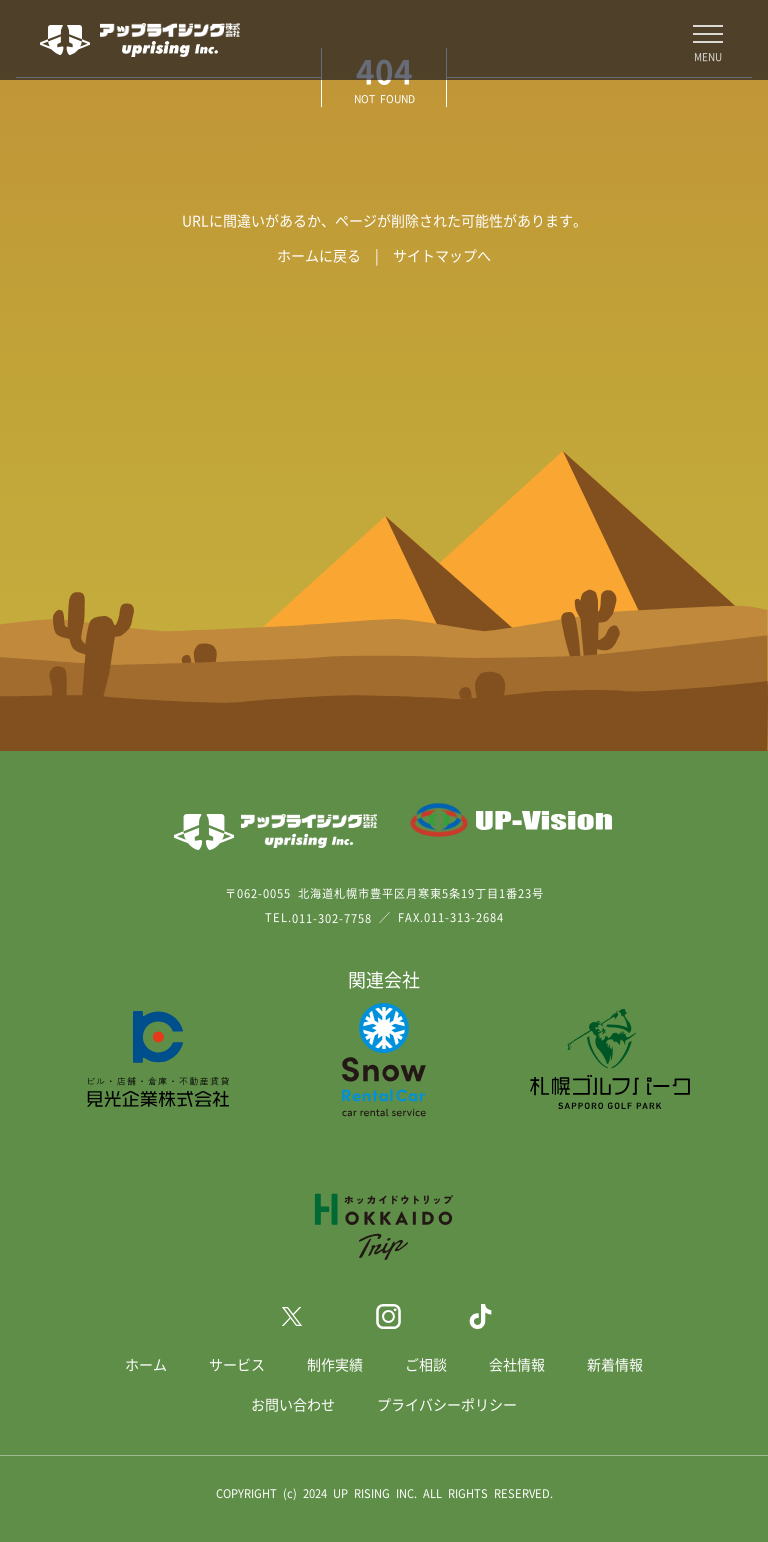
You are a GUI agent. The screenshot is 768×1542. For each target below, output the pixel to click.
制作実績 (335, 1364)
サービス (237, 1364)
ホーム (146, 1364)
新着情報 (615, 1364)
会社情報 (517, 1364)
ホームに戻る (319, 255)
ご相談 (426, 1364)
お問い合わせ (293, 1404)
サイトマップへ (442, 255)
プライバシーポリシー (447, 1404)
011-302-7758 (332, 918)
